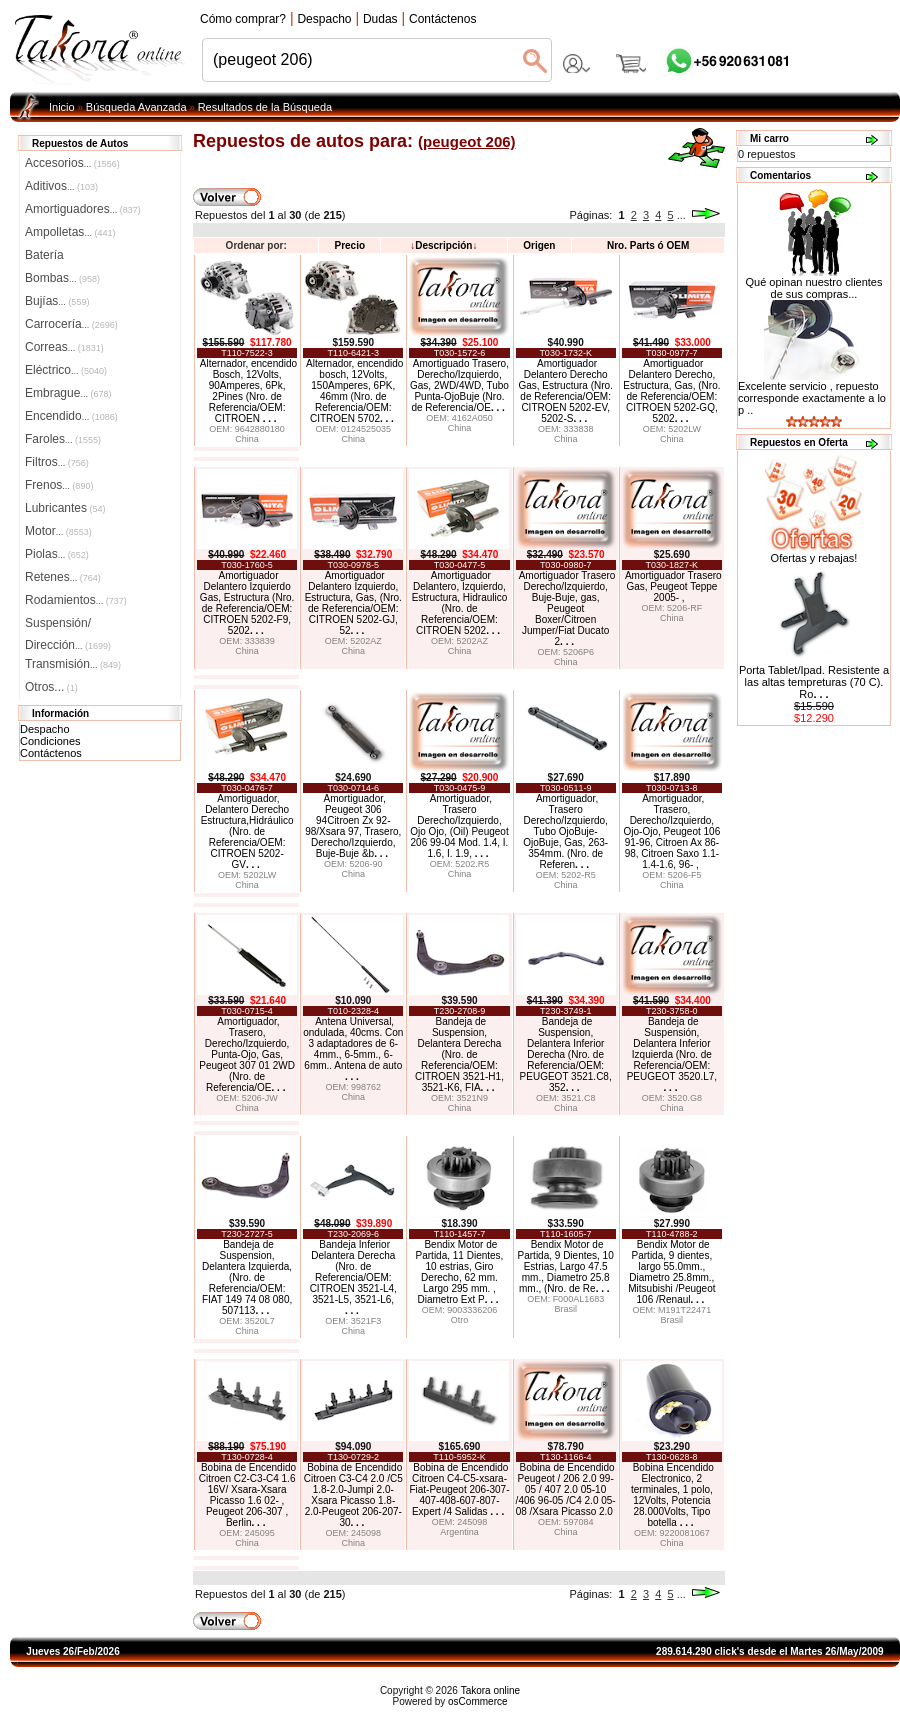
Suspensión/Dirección (68, 625)
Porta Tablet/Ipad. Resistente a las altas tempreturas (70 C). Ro (814, 682)
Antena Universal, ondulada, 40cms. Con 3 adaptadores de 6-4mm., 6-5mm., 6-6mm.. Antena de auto (353, 1049)
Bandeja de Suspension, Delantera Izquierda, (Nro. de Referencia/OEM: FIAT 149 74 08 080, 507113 (247, 1277)
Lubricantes (65, 508)
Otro (460, 1320)
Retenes (63, 577)
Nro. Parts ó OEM (648, 245)
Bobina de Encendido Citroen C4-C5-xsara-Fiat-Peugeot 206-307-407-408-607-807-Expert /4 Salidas (459, 1489)
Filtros (57, 462)
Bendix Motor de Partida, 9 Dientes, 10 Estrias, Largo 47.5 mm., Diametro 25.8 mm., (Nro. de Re (566, 1266)
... (681, 215)
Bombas (62, 278)
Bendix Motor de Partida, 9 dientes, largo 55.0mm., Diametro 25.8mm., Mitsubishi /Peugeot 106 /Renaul (671, 1272)
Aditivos (61, 186)
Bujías (57, 301)
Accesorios (72, 163)
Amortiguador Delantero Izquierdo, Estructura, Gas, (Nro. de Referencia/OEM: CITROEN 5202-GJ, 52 (353, 603)
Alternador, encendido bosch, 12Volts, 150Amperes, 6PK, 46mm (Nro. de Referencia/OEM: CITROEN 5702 (354, 391)
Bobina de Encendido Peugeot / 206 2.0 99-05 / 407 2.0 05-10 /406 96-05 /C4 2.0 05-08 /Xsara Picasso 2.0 (566, 1489)
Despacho (45, 729)
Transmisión (73, 664)
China (247, 439)
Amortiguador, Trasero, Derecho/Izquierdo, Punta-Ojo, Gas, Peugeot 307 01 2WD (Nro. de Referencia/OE (247, 1054)
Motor (58, 531)
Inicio (62, 107)
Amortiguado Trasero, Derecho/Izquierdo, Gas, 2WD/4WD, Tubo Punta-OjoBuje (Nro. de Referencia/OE (459, 385)
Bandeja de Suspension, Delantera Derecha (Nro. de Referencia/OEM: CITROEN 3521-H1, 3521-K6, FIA (459, 1054)
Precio (349, 245)
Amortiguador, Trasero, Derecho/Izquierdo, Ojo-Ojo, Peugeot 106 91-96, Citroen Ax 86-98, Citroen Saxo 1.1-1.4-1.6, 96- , (672, 831)
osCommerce (477, 1701)
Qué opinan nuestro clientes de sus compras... (814, 283)
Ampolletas (70, 232)
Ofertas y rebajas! (814, 558)
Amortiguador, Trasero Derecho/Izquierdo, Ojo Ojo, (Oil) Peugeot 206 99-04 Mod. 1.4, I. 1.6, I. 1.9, (459, 826)
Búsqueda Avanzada (136, 107)
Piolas (57, 554)
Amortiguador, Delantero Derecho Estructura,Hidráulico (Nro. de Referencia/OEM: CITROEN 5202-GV (247, 831)
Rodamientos (76, 600)
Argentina (459, 1532)
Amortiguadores (83, 209)
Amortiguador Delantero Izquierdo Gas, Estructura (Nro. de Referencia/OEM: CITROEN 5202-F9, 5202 (247, 603)
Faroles (63, 439)
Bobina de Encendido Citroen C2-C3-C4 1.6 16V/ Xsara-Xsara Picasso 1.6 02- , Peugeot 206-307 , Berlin (247, 1495)
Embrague (68, 393)
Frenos (59, 485)
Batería (44, 255)
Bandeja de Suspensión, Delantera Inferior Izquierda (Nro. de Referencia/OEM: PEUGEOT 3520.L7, (672, 1054)
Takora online (490, 1690)
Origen (539, 245)
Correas (64, 347)
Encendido (71, 416)
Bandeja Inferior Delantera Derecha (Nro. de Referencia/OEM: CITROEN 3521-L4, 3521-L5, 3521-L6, (353, 1277)
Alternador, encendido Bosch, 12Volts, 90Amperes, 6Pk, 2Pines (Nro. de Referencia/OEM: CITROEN (248, 391)
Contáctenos (51, 753)
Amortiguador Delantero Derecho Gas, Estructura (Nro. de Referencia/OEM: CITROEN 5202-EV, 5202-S (565, 391)
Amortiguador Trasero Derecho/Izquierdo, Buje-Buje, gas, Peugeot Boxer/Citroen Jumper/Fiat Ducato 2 (567, 608)
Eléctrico (66, 370)
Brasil (565, 1309)
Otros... (51, 687)
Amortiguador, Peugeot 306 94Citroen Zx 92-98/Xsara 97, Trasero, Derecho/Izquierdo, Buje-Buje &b (353, 826)
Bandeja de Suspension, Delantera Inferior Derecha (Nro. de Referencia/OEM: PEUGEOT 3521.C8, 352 (566, 1054)
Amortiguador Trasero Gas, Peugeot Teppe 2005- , (673, 586)
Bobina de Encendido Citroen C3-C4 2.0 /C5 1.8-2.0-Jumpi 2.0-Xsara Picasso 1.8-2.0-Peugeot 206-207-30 (353, 1495)
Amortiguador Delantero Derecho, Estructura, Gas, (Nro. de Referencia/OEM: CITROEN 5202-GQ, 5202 (671, 391)
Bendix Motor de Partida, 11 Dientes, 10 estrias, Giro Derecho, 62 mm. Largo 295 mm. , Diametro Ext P (460, 1272)
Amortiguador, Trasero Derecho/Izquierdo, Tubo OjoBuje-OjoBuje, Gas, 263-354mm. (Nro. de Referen (565, 831)
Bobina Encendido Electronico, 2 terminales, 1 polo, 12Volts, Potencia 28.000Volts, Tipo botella (672, 1495)
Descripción (443, 245)
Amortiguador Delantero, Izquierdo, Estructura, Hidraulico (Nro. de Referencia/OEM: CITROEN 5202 (460, 603)
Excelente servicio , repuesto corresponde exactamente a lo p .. (812, 398)
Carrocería (71, 324)
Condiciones (50, 741)
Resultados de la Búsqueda (265, 107)
